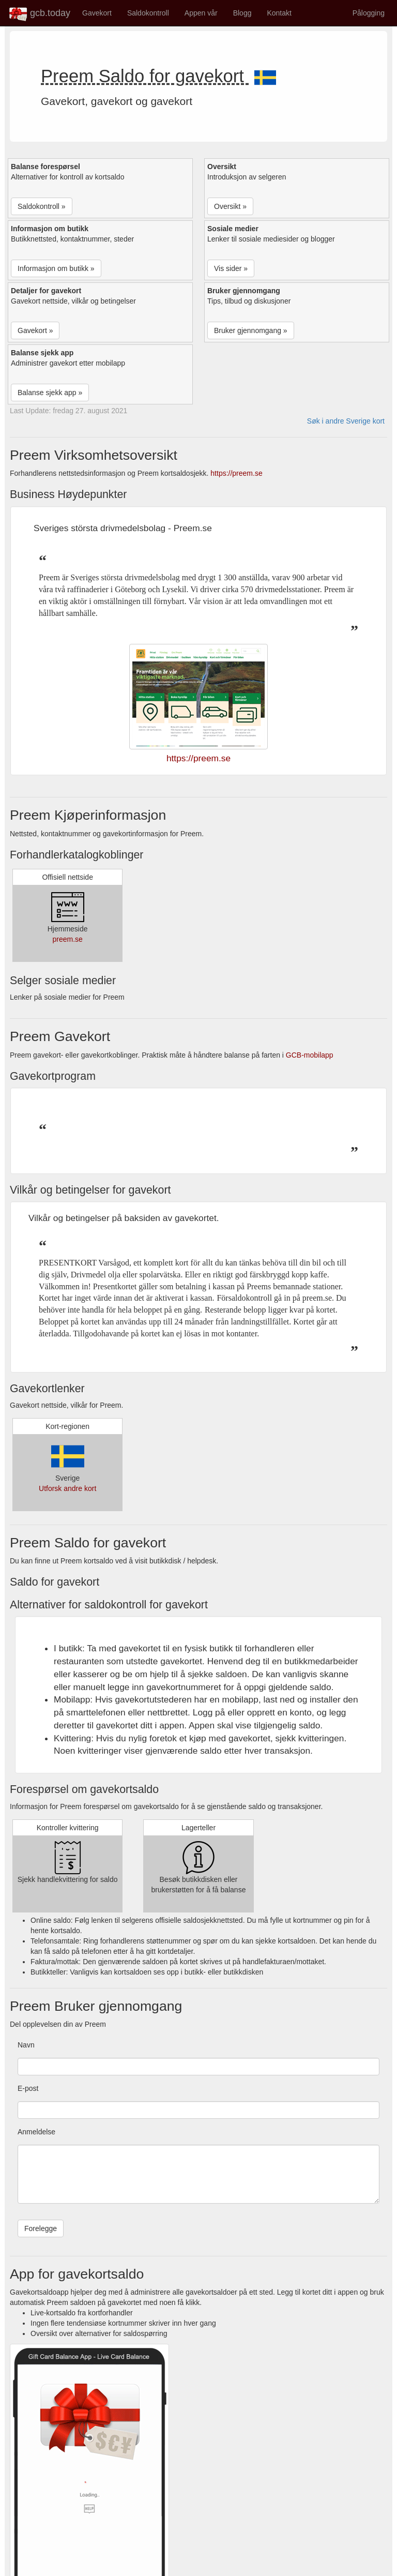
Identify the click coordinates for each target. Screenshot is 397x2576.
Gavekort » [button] (35, 330)
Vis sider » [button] (231, 268)
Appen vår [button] (201, 13)
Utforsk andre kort (67, 1488)
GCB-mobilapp (309, 1055)
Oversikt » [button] (230, 206)
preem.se (67, 939)
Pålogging (369, 13)
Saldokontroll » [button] (42, 206)
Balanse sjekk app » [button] (50, 392)
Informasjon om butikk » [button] (56, 268)
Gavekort (97, 13)
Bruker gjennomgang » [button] (250, 330)
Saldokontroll (148, 13)
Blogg (242, 13)
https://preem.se (236, 473)
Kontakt (279, 13)
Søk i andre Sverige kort (346, 421)
